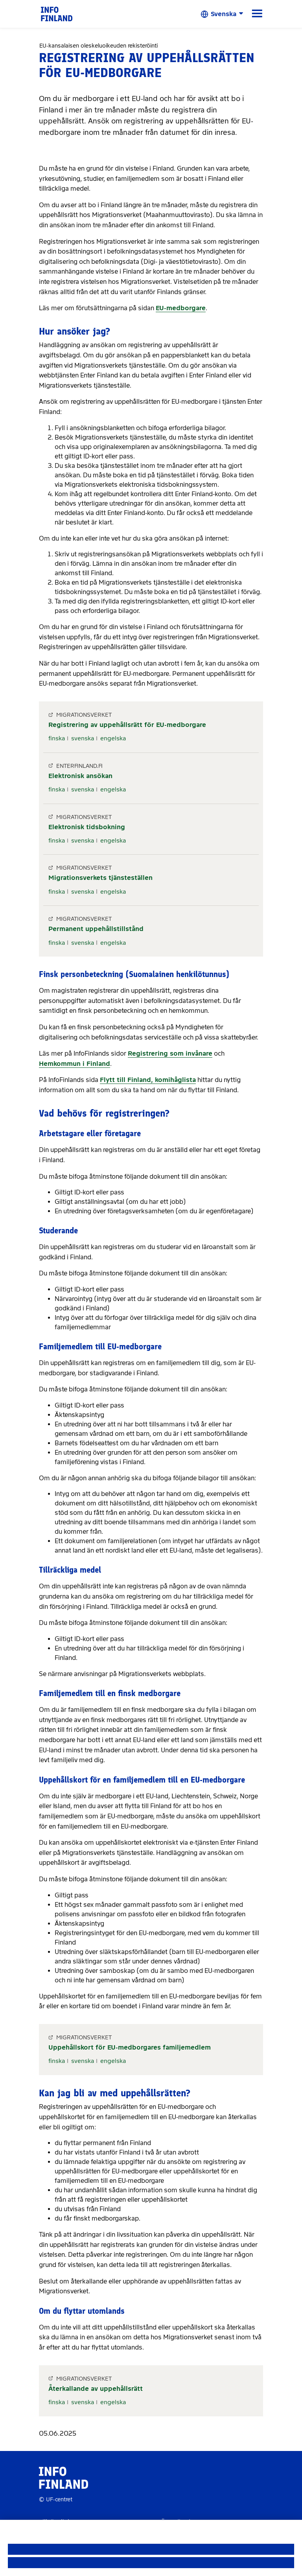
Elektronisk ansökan (80, 776)
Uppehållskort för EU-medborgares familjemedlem (129, 2047)
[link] (56, 13)
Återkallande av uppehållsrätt (95, 2388)
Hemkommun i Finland (74, 1063)
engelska (113, 738)
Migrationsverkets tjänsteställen (100, 877)
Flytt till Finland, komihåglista (148, 1080)
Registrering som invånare (170, 1053)
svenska (82, 738)
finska (56, 738)
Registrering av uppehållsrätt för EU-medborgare (127, 725)
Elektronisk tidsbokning (86, 827)
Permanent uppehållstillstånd (96, 929)
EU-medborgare (181, 308)
